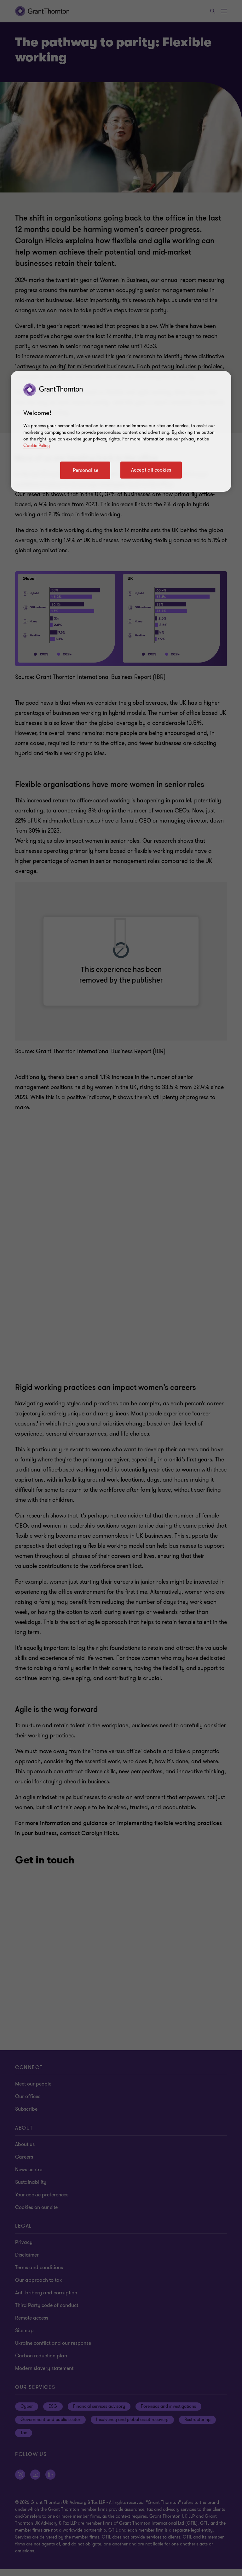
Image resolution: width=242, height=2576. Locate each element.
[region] (121, 431)
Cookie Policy (36, 446)
